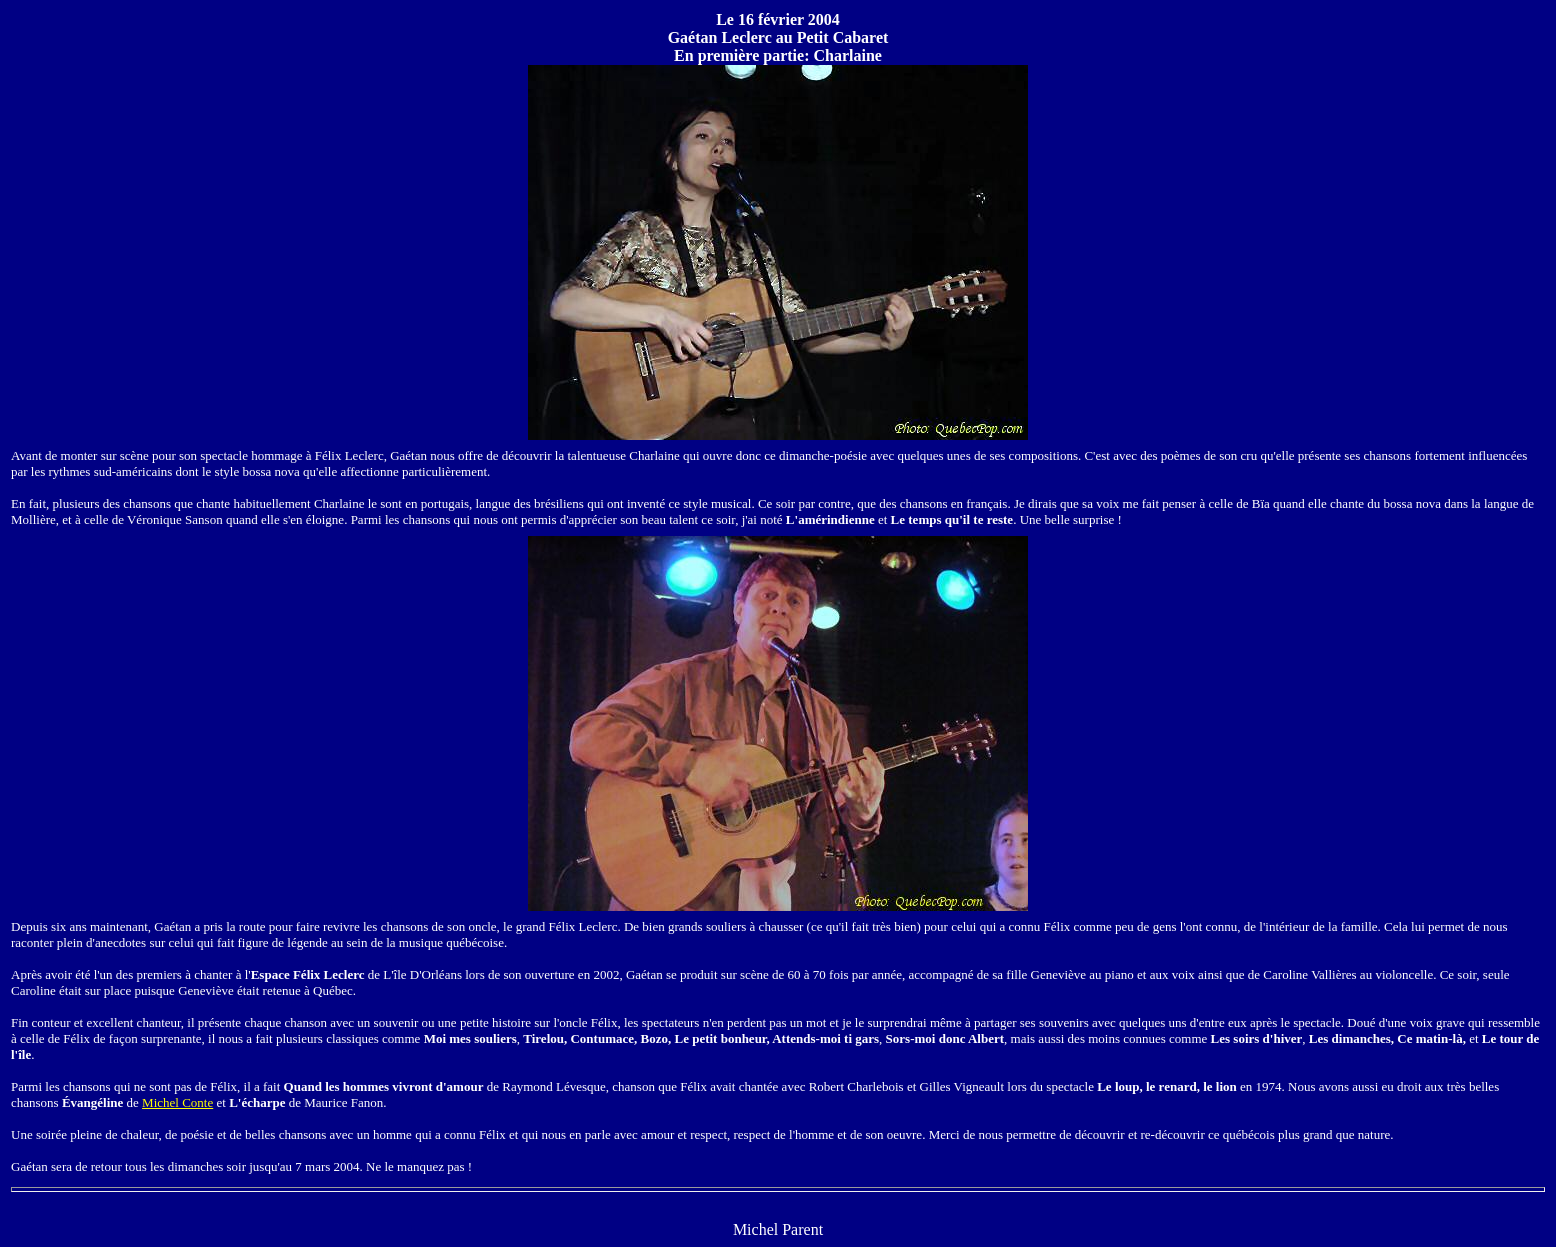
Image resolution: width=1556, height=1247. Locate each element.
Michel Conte (177, 1102)
